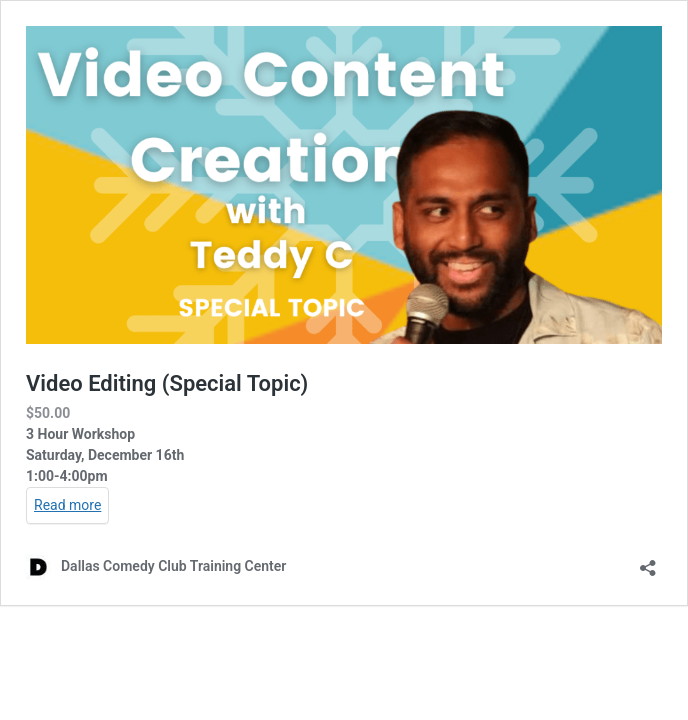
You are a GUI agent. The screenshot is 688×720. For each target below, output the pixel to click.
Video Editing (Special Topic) (167, 383)
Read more (67, 505)
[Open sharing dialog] (648, 561)
